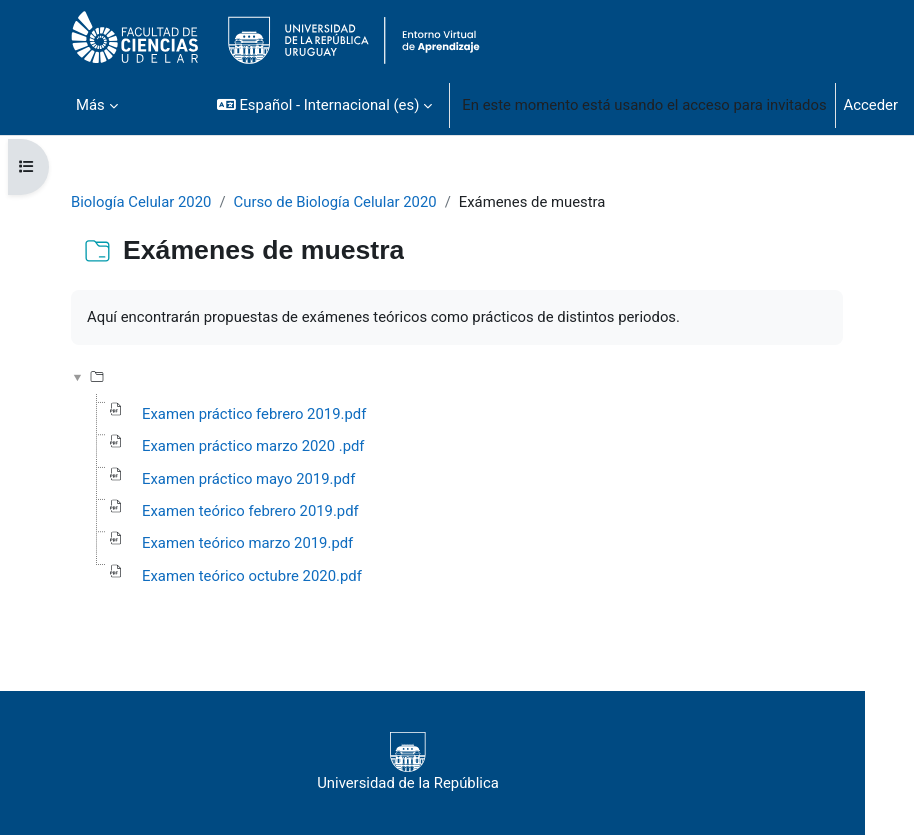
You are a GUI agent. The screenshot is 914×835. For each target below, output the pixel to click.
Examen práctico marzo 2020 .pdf (253, 446)
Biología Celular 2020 (141, 202)
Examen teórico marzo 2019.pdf (247, 543)
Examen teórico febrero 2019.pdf (250, 511)
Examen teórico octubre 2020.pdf (252, 576)
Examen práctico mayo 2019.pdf (248, 479)
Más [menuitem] (90, 105)
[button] (324, 105)
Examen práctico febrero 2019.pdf (254, 414)
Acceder (871, 105)
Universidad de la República (408, 762)
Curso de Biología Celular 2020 (335, 202)
